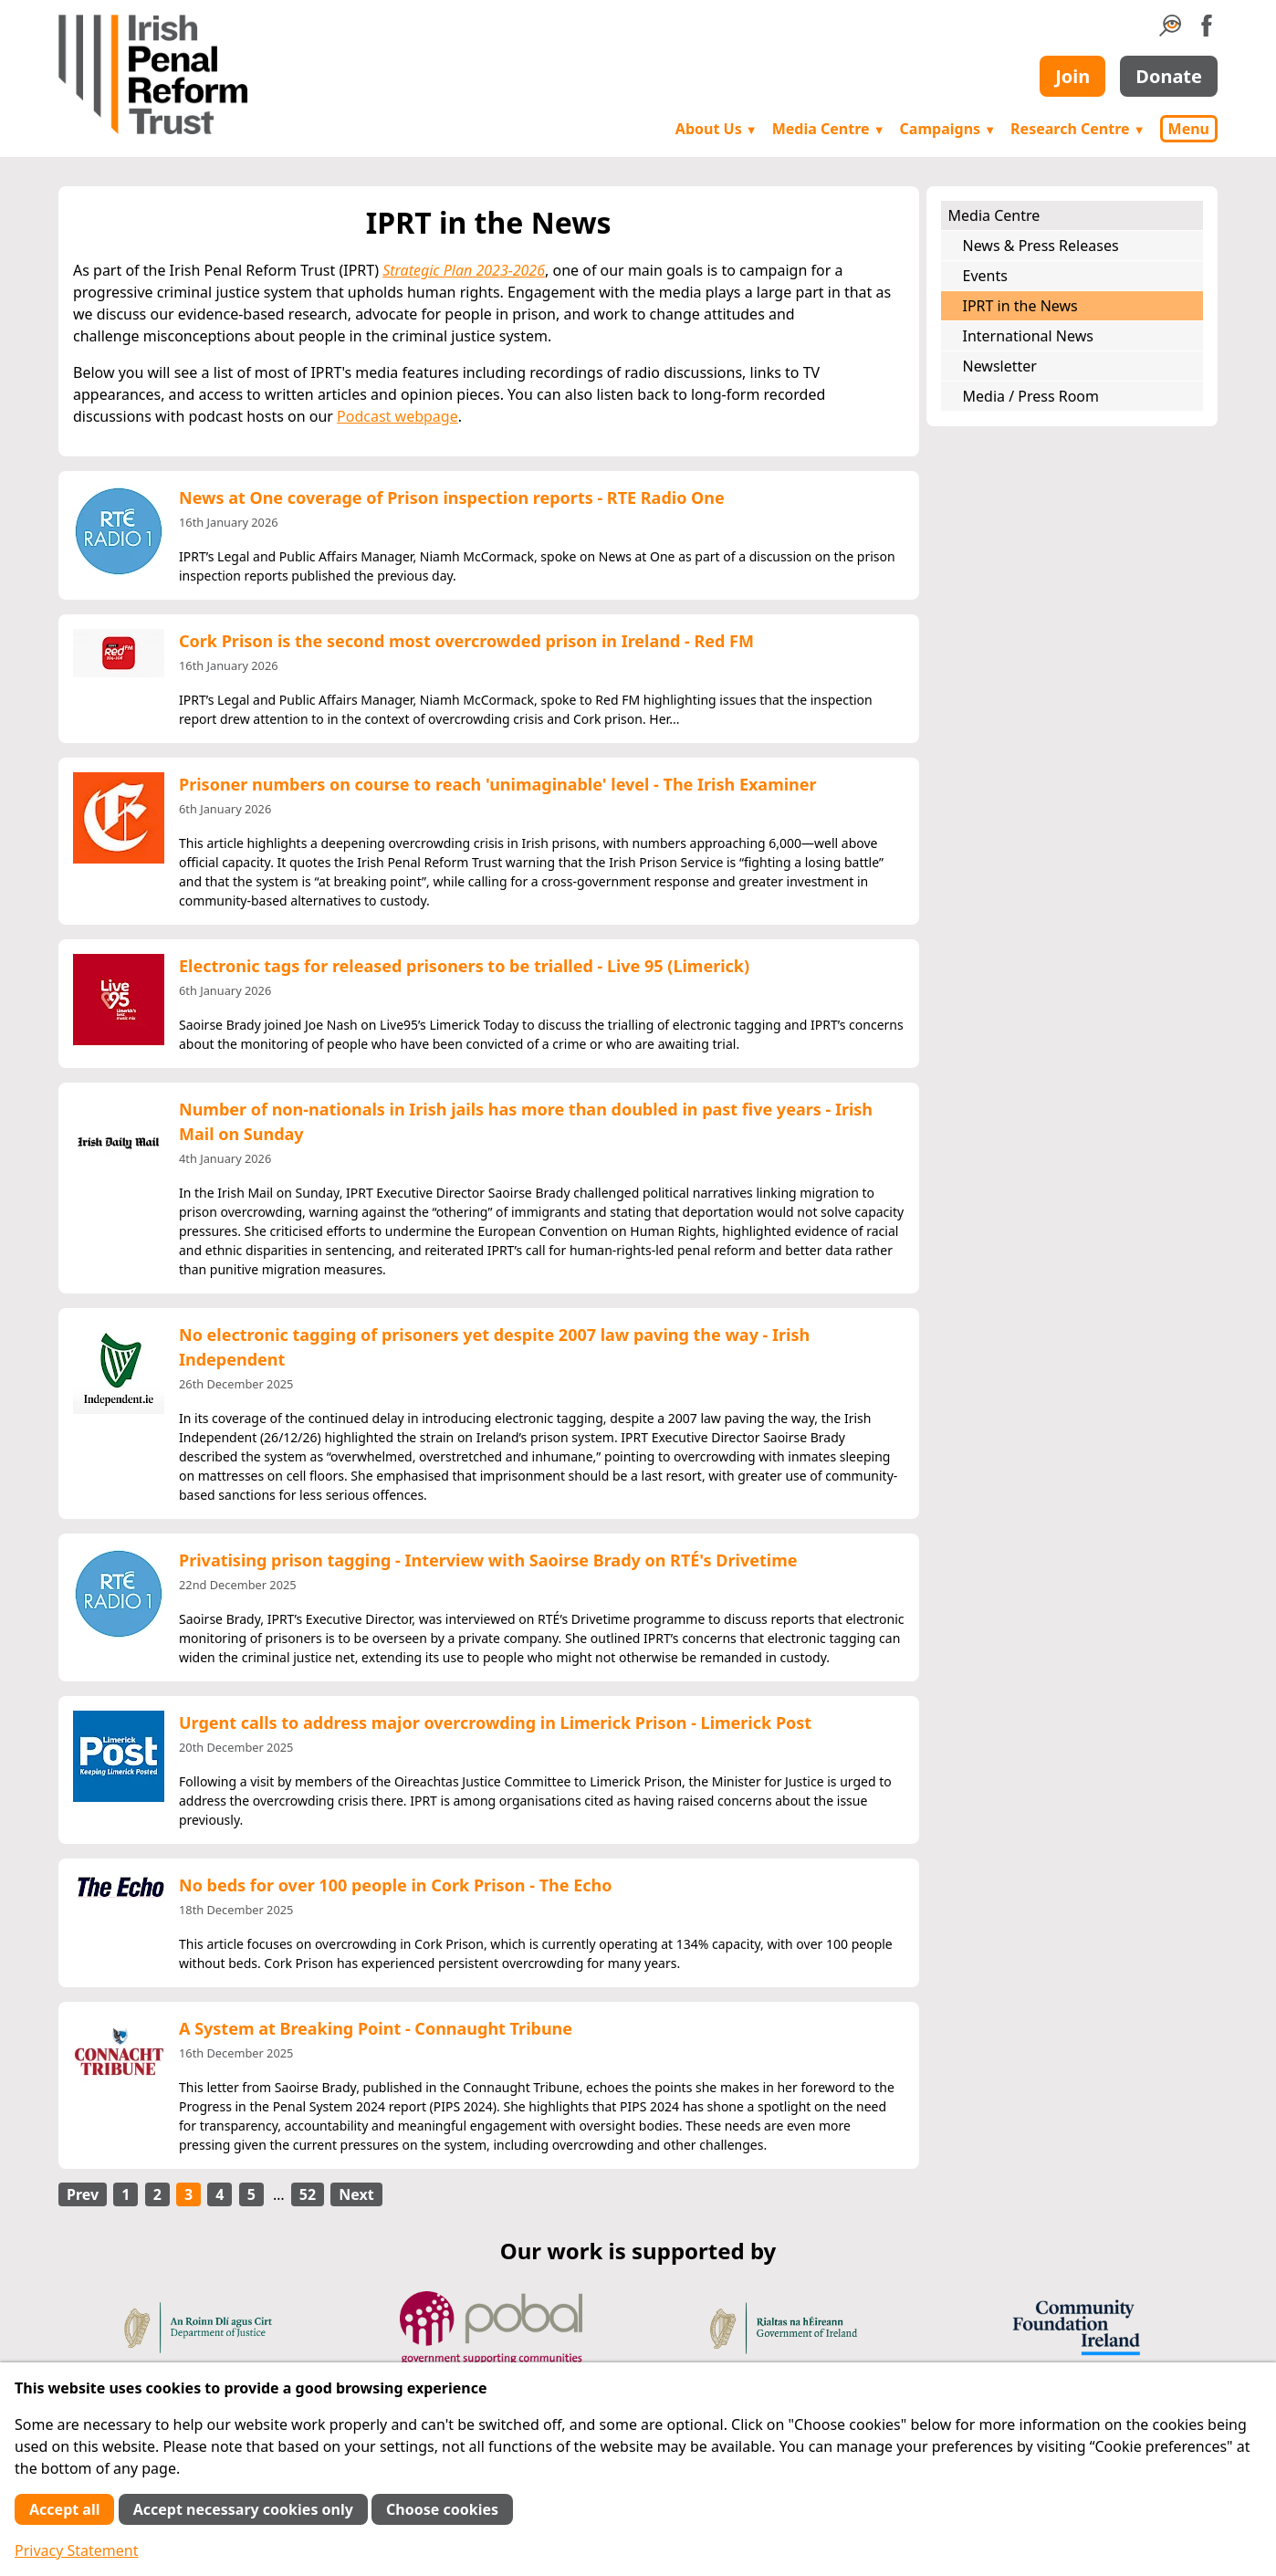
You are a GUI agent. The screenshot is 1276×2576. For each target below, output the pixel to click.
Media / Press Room (1031, 396)
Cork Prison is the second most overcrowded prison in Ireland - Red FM (466, 641)
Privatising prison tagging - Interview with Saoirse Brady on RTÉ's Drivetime (488, 1560)
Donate (1168, 76)
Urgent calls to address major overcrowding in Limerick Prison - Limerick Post (495, 1722)
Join (1072, 76)
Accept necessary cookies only (243, 2509)
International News (1028, 336)
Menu (1188, 129)
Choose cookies (442, 2509)
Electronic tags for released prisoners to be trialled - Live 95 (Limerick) (464, 966)
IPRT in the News (1020, 306)
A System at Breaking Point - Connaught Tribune (375, 2028)
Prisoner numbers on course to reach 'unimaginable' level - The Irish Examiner (498, 784)
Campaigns (948, 129)
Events (985, 276)
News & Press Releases (1041, 246)
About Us (716, 129)
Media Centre (828, 129)
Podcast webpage (397, 416)
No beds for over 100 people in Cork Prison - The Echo (395, 1885)
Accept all (64, 2509)
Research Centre (1077, 129)
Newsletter (1000, 366)
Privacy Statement (77, 2550)
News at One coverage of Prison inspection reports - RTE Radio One (452, 497)
